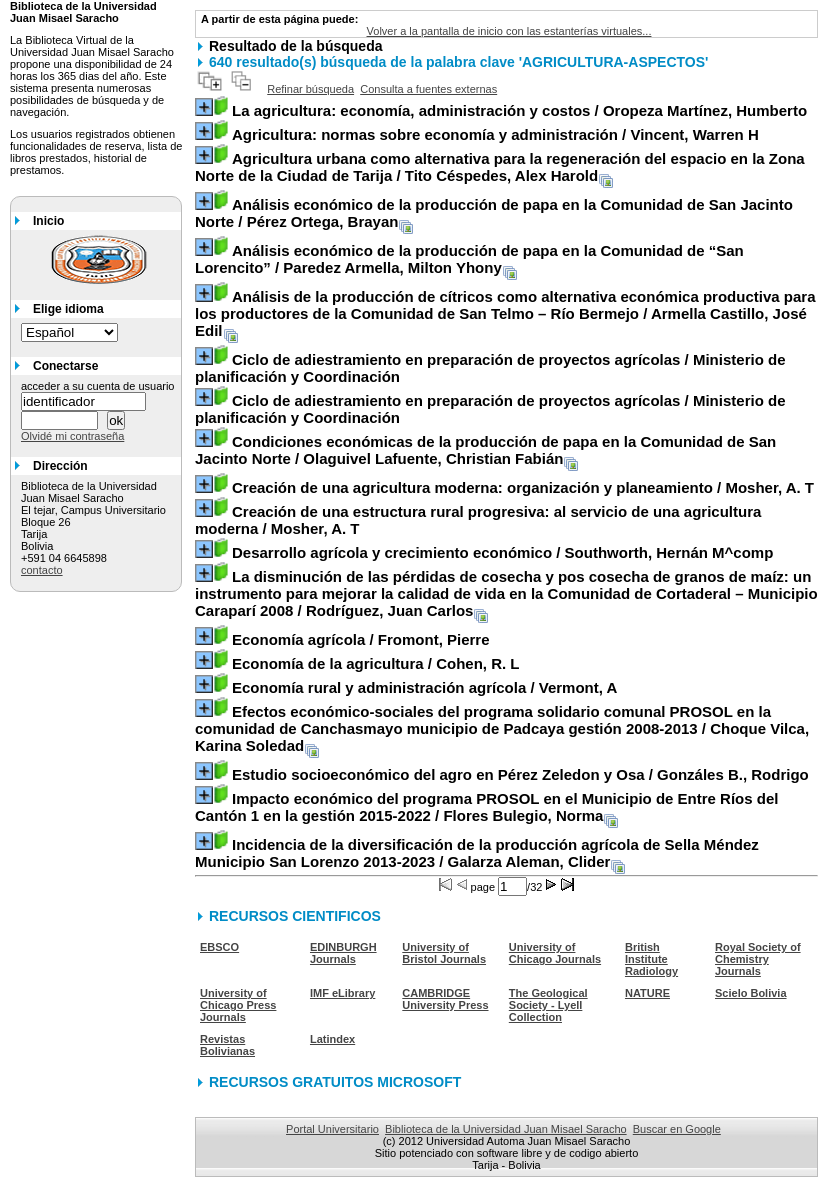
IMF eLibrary (342, 993)
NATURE (647, 993)
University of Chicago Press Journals (238, 1005)
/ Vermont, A (424, 687)
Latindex (332, 1039)
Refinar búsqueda (310, 89)
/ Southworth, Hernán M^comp (502, 552)
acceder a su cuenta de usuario (98, 386)
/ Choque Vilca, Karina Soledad (502, 728)
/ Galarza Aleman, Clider (477, 853)
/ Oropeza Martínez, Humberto (519, 110)
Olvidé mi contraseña (72, 436)
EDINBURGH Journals (343, 953)
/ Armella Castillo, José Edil (505, 313)
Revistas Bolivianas (227, 1045)
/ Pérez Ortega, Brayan (494, 213)
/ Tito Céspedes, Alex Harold (500, 167)
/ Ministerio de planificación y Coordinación (490, 368)
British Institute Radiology (651, 959)
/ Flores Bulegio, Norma (486, 807)
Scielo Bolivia (751, 993)
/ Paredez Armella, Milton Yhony (469, 259)
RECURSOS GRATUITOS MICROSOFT (335, 1082)
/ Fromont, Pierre (361, 639)
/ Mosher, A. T (523, 487)
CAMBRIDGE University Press (445, 999)
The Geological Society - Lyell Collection (548, 1005)
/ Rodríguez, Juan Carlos (506, 593)
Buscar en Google (677, 1129)
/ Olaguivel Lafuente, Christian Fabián (485, 450)
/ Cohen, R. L (376, 663)
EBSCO (219, 947)
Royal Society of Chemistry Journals (758, 959)
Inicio (48, 221)
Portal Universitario (332, 1129)
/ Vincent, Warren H (495, 134)
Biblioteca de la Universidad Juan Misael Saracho (506, 1129)
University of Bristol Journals (444, 953)
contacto (42, 570)
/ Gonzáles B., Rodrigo (520, 774)
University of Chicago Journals (555, 953)
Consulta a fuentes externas (428, 89)
